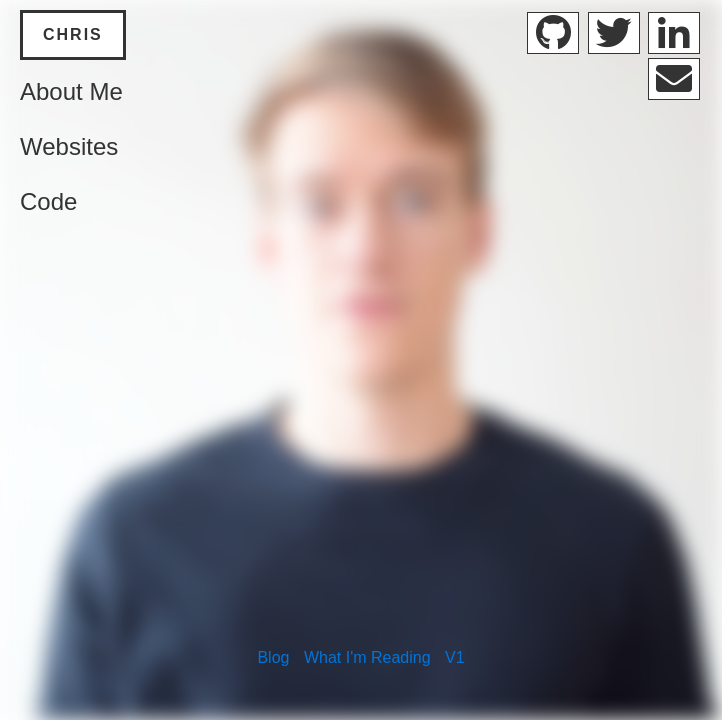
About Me (71, 91)
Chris (73, 34)
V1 (455, 657)
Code (48, 201)
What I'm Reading (367, 657)
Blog (273, 657)
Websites (69, 146)
